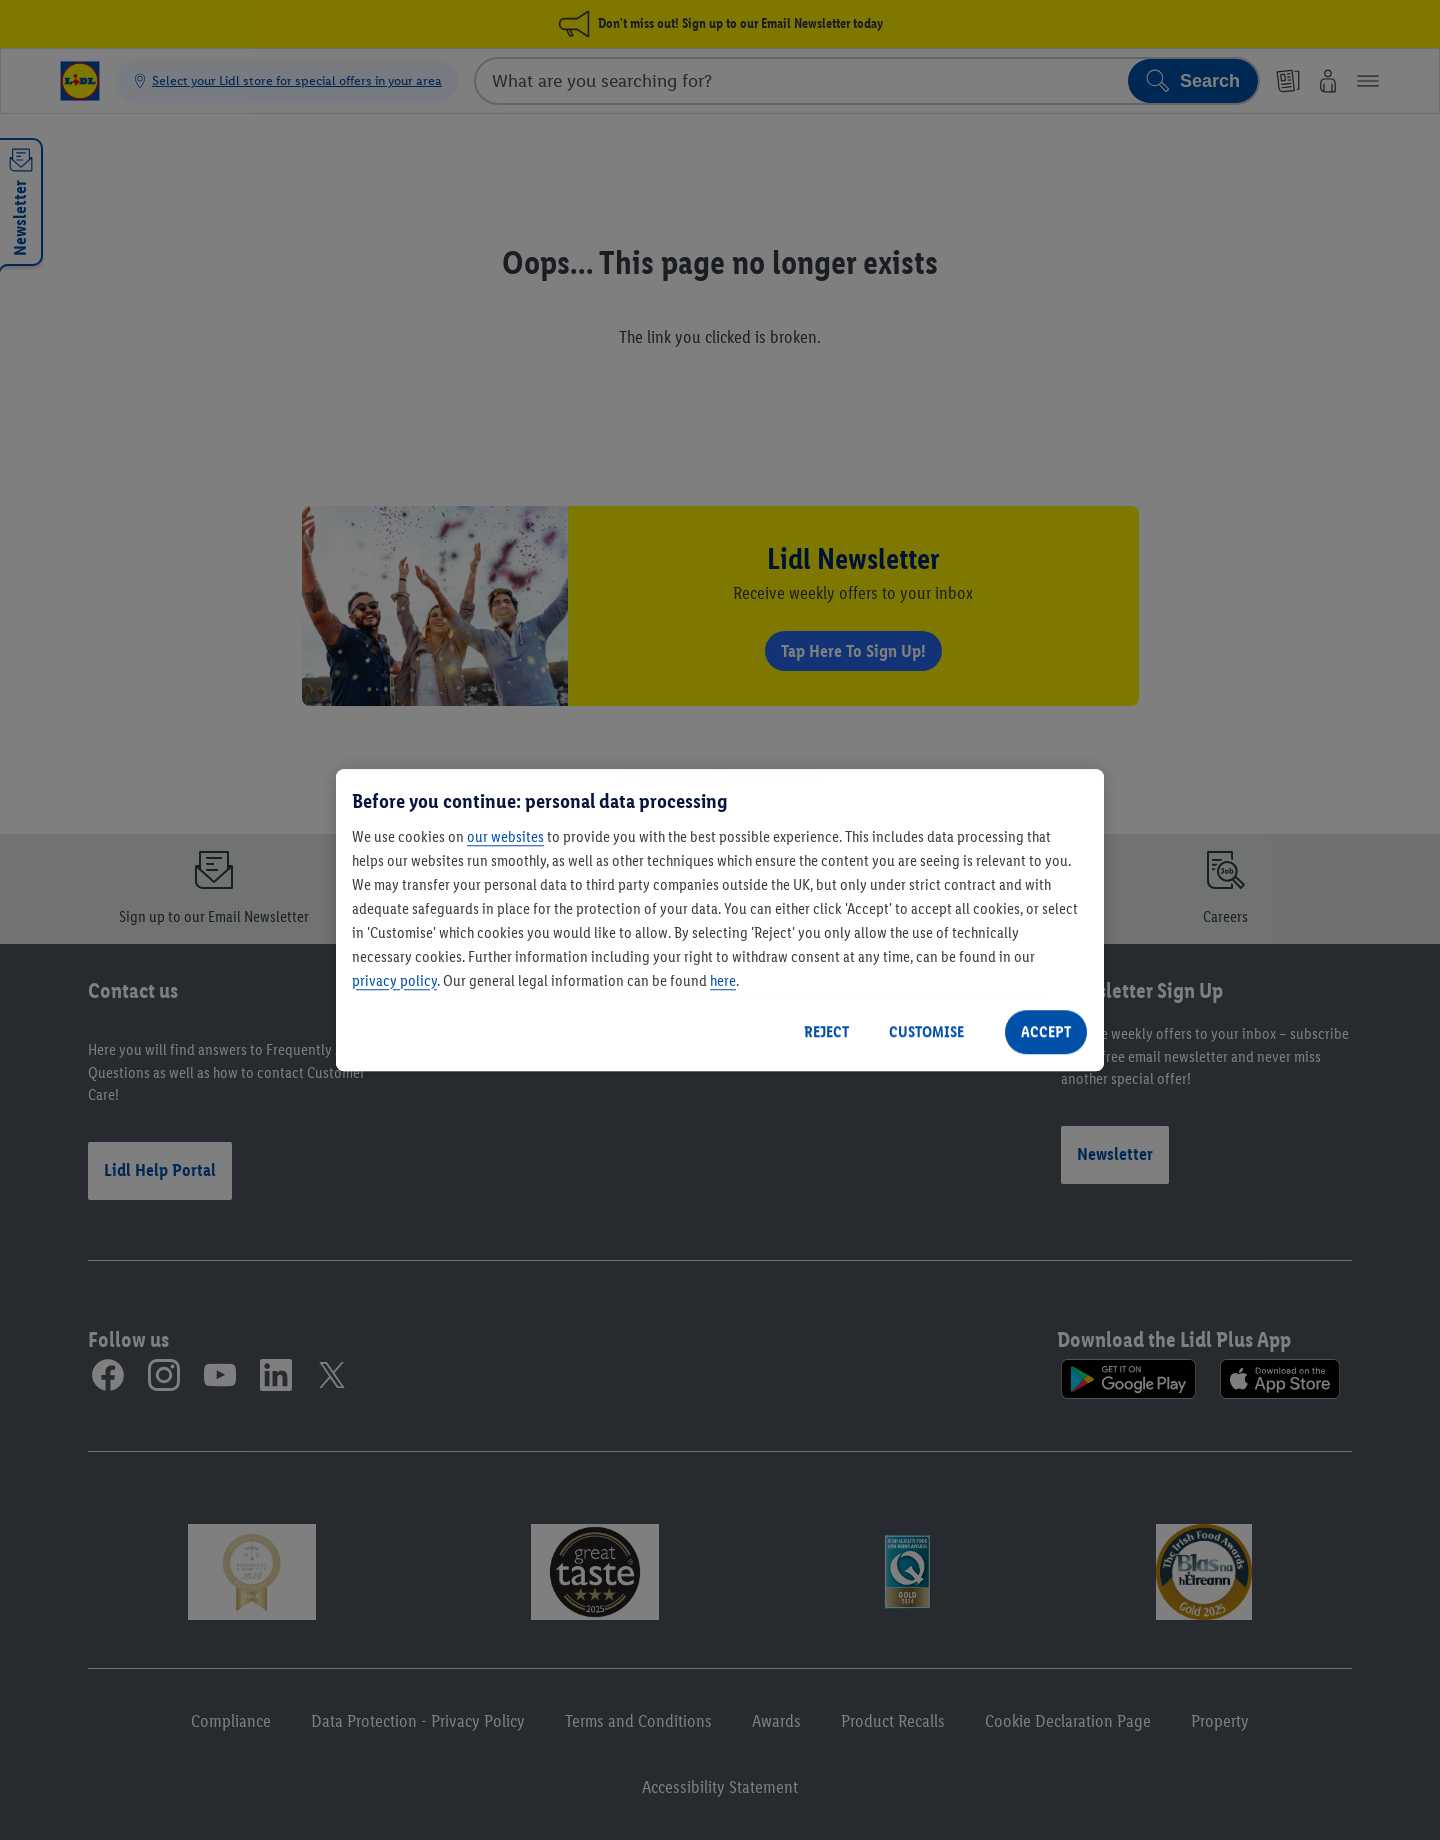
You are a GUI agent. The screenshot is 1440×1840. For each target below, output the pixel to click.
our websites (505, 836)
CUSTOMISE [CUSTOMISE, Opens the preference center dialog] (926, 1031)
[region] (720, 920)
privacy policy (394, 980)
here (723, 980)
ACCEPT (1046, 1031)
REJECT (826, 1031)
